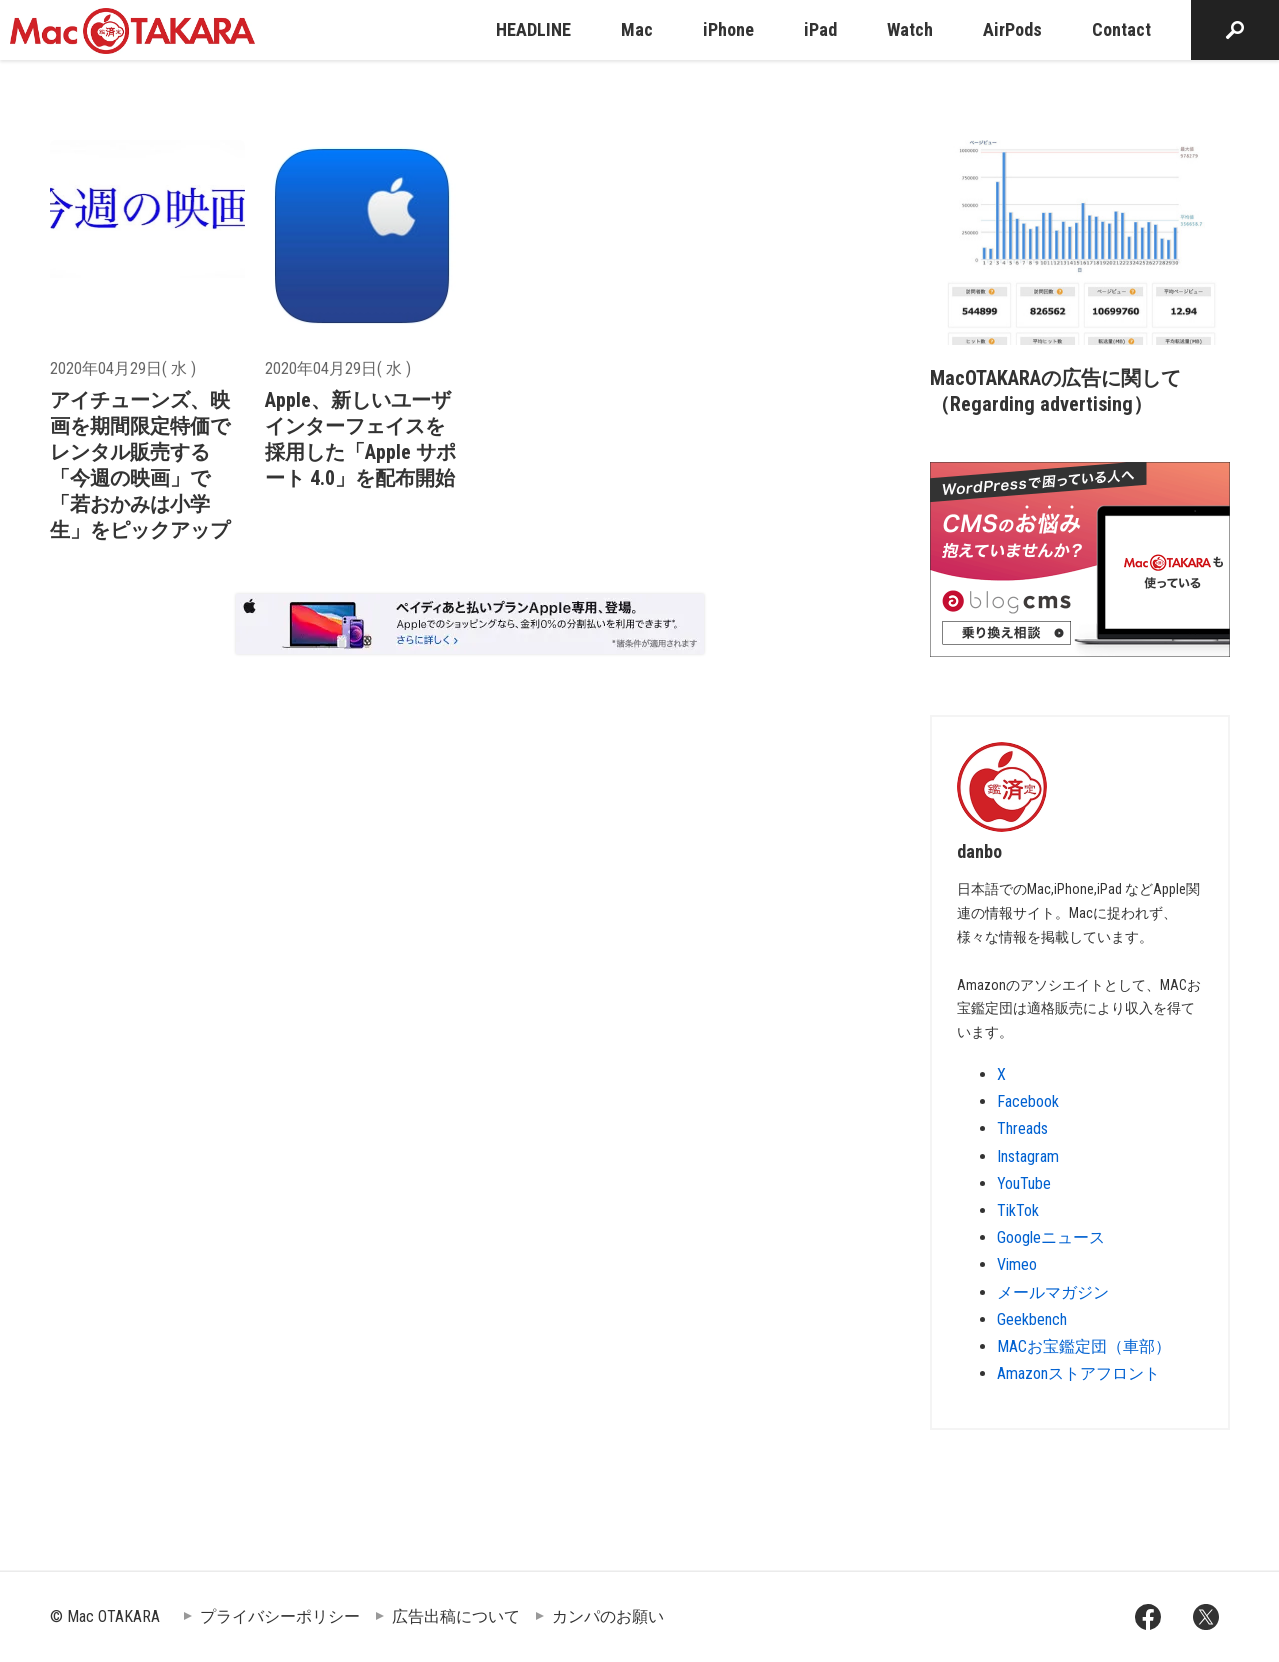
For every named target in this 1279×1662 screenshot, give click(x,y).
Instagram (1028, 1156)
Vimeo (1017, 1264)
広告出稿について (456, 1616)
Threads (1022, 1128)
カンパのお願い (608, 1616)
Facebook (1028, 1101)
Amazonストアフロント (1078, 1373)
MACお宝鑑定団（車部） (1084, 1346)
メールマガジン (1053, 1292)
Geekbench (1032, 1319)
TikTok (1018, 1210)
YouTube (1024, 1183)
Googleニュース (1051, 1237)
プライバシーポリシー (280, 1616)
